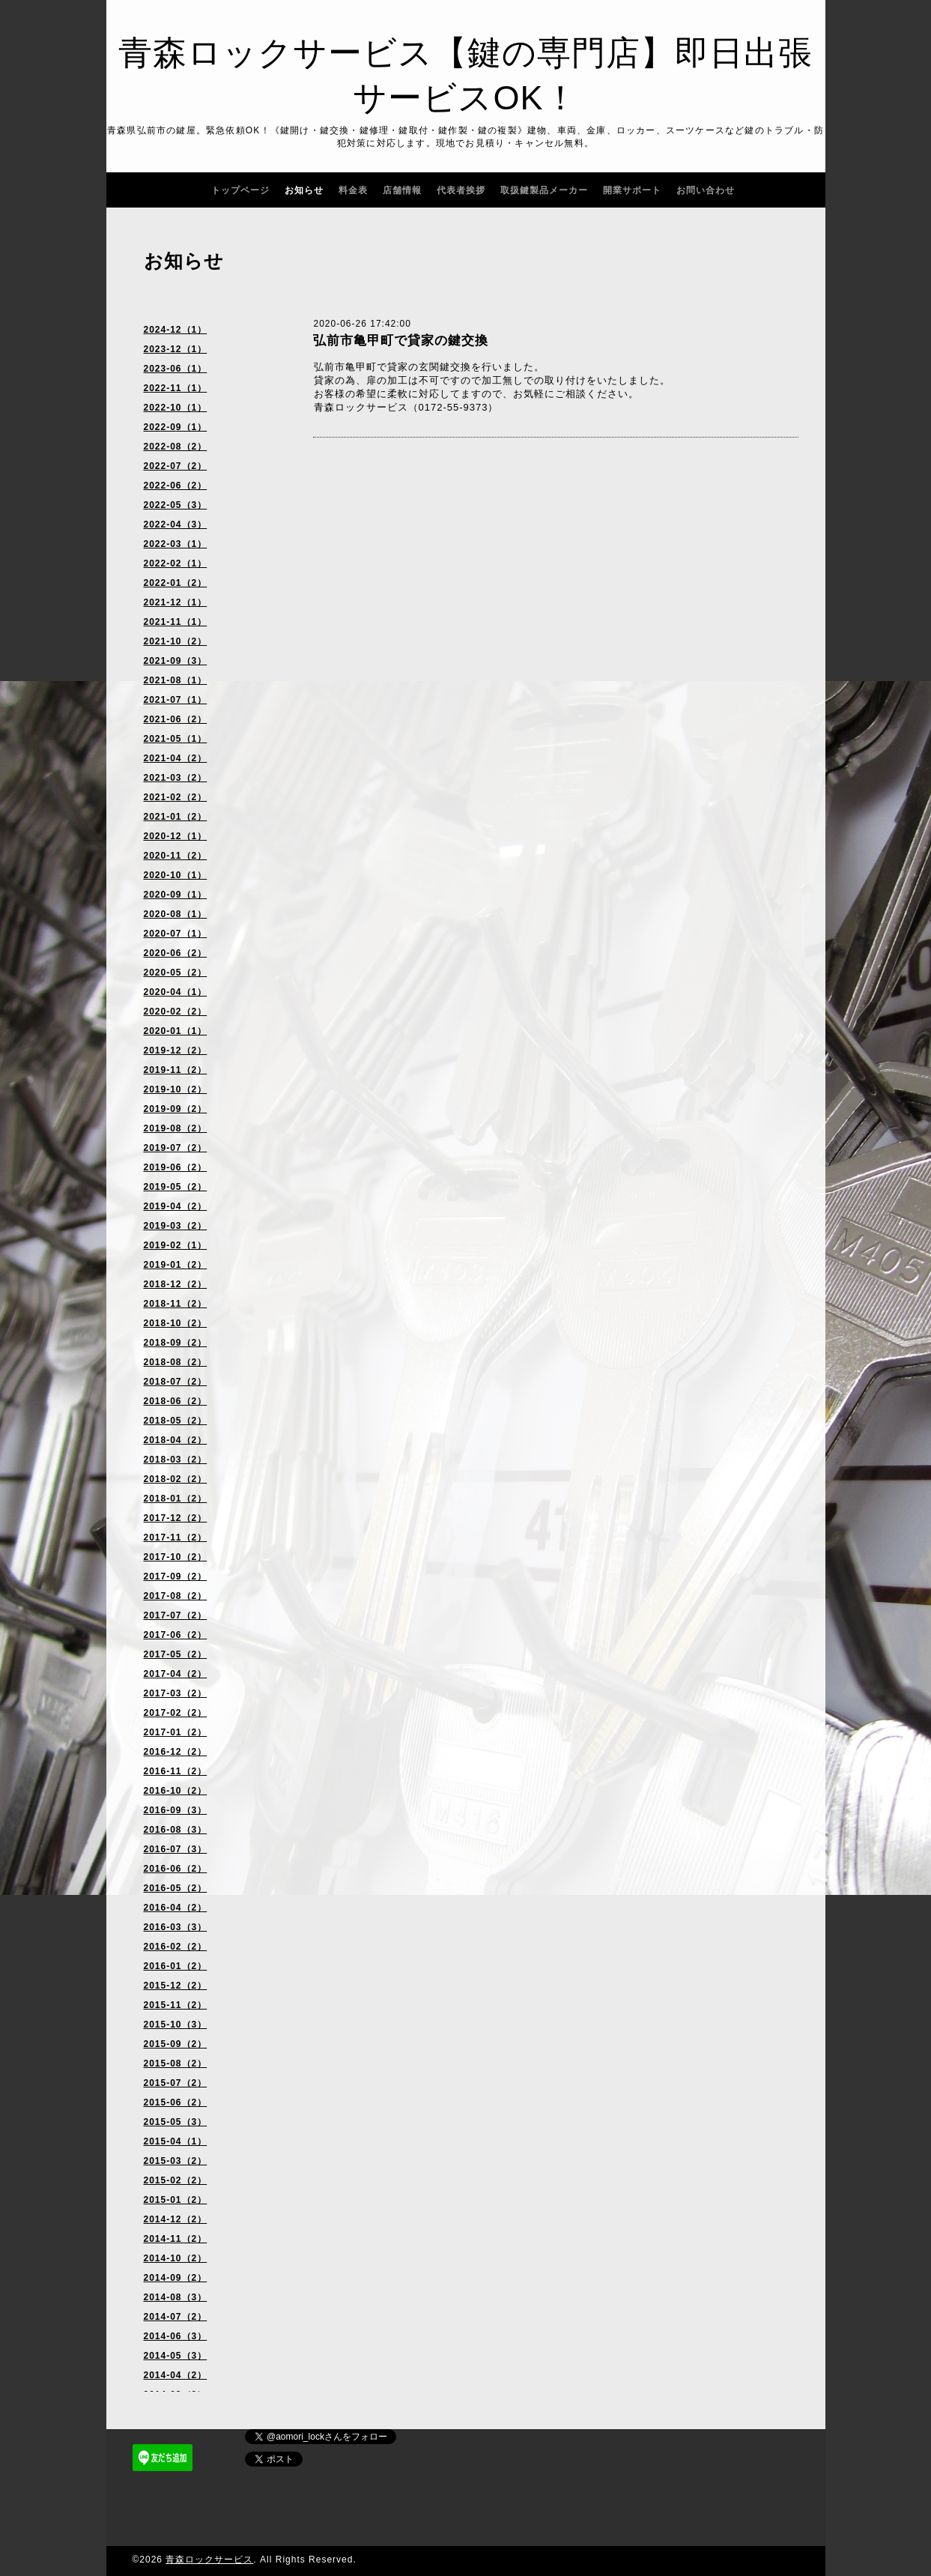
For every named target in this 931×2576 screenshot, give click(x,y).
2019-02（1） (175, 1245)
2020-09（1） (175, 894)
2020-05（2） (175, 972)
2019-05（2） (175, 1187)
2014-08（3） (175, 2297)
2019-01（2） (175, 1265)
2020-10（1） (175, 875)
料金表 (353, 190)
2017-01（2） (175, 1732)
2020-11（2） (175, 855)
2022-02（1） (175, 563)
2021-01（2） (175, 816)
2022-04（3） (175, 524)
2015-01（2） (175, 2200)
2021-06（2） (175, 719)
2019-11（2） (175, 1070)
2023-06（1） (175, 368)
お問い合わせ (705, 190)
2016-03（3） (175, 1927)
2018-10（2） (175, 1323)
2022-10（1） (175, 407)
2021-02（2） (175, 797)
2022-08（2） (175, 446)
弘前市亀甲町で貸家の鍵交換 (400, 340)
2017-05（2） (175, 1654)
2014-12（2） (175, 2219)
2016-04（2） (175, 1907)
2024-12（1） (175, 329)
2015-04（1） (175, 2141)
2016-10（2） (175, 1791)
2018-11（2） (175, 1303)
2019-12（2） (175, 1050)
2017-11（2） (175, 1537)
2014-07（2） (175, 2317)
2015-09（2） (175, 2044)
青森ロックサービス (209, 2559)
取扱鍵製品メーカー (544, 190)
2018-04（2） (175, 1440)
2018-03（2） (175, 1459)
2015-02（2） (175, 2180)
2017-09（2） (175, 1576)
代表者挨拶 (461, 190)
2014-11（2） (175, 2239)
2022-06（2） (175, 485)
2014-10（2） (175, 2258)
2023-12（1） (175, 349)
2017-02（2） (175, 1713)
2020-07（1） (175, 933)
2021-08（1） (175, 680)
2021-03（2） (175, 778)
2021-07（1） (175, 700)
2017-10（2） (175, 1557)
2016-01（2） (175, 1966)
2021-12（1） (175, 602)
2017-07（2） (175, 1615)
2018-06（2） (175, 1401)
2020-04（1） (175, 992)
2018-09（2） (175, 1342)
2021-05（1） (175, 739)
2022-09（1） (175, 427)
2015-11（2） (175, 2005)
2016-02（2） (175, 1946)
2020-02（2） (175, 1011)
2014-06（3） (175, 2336)
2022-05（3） (175, 505)
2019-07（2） (175, 1148)
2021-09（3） (175, 661)
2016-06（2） (175, 1868)
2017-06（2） (175, 1635)
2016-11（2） (175, 1771)
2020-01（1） (175, 1031)
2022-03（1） (175, 544)
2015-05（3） (175, 2122)
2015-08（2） (175, 2063)
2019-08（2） (175, 1128)
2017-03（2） (175, 1693)
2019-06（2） (175, 1167)
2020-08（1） (175, 914)
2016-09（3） (175, 1810)
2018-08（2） (175, 1362)
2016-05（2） (175, 1888)
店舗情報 (402, 190)
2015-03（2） (175, 2161)
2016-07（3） (175, 1849)
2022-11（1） (175, 388)
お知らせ (304, 190)
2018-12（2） (175, 1284)
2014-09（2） (175, 2278)
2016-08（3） (175, 1829)
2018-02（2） (175, 1479)
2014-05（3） (175, 2355)
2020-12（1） (175, 836)
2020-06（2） (175, 953)
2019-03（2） (175, 1226)
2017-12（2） (175, 1518)
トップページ (240, 190)
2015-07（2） (175, 2083)
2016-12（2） (175, 1752)
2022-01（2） (175, 583)
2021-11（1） (175, 622)
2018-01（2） (175, 1498)
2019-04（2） (175, 1206)
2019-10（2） (175, 1089)
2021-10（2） (175, 641)
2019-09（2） (175, 1109)
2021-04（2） (175, 758)
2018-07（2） (175, 1381)
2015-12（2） (175, 1985)
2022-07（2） (175, 466)
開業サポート (632, 190)
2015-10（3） (175, 2024)
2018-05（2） (175, 1420)
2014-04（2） (175, 2375)
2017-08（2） (175, 1596)
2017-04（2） (175, 1674)
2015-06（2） (175, 2102)
